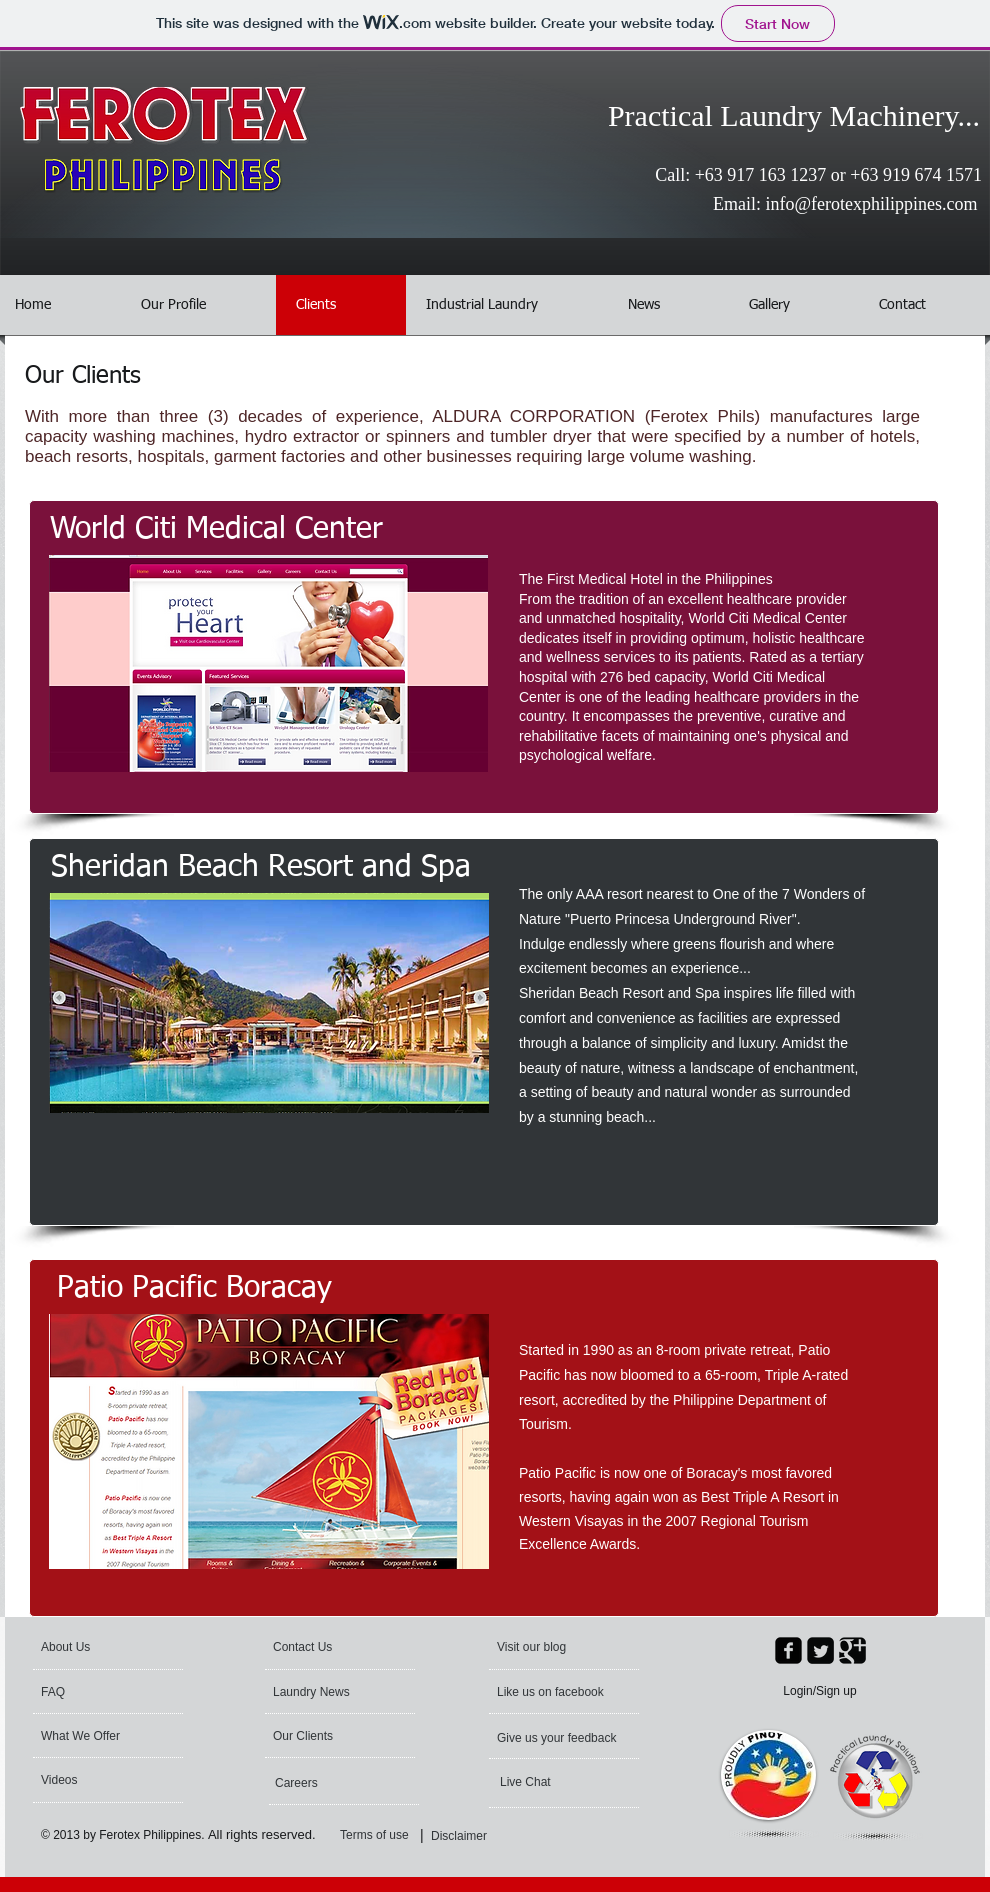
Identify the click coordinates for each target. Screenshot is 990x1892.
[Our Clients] (327, 1736)
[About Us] (117, 1647)
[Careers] (329, 1783)
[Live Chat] (554, 1782)
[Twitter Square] (820, 1650)
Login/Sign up (819, 1691)
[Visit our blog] (560, 1647)
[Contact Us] (320, 1647)
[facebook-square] (788, 1650)
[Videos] (94, 1780)
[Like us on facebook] (554, 1692)
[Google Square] (852, 1650)
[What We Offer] (95, 1736)
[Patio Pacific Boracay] (194, 1289)
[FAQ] (98, 1692)
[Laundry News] (330, 1692)
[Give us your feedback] (558, 1738)
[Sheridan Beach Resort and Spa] (261, 868)
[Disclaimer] (463, 1836)
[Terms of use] (390, 1835)
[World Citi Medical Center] (216, 530)
